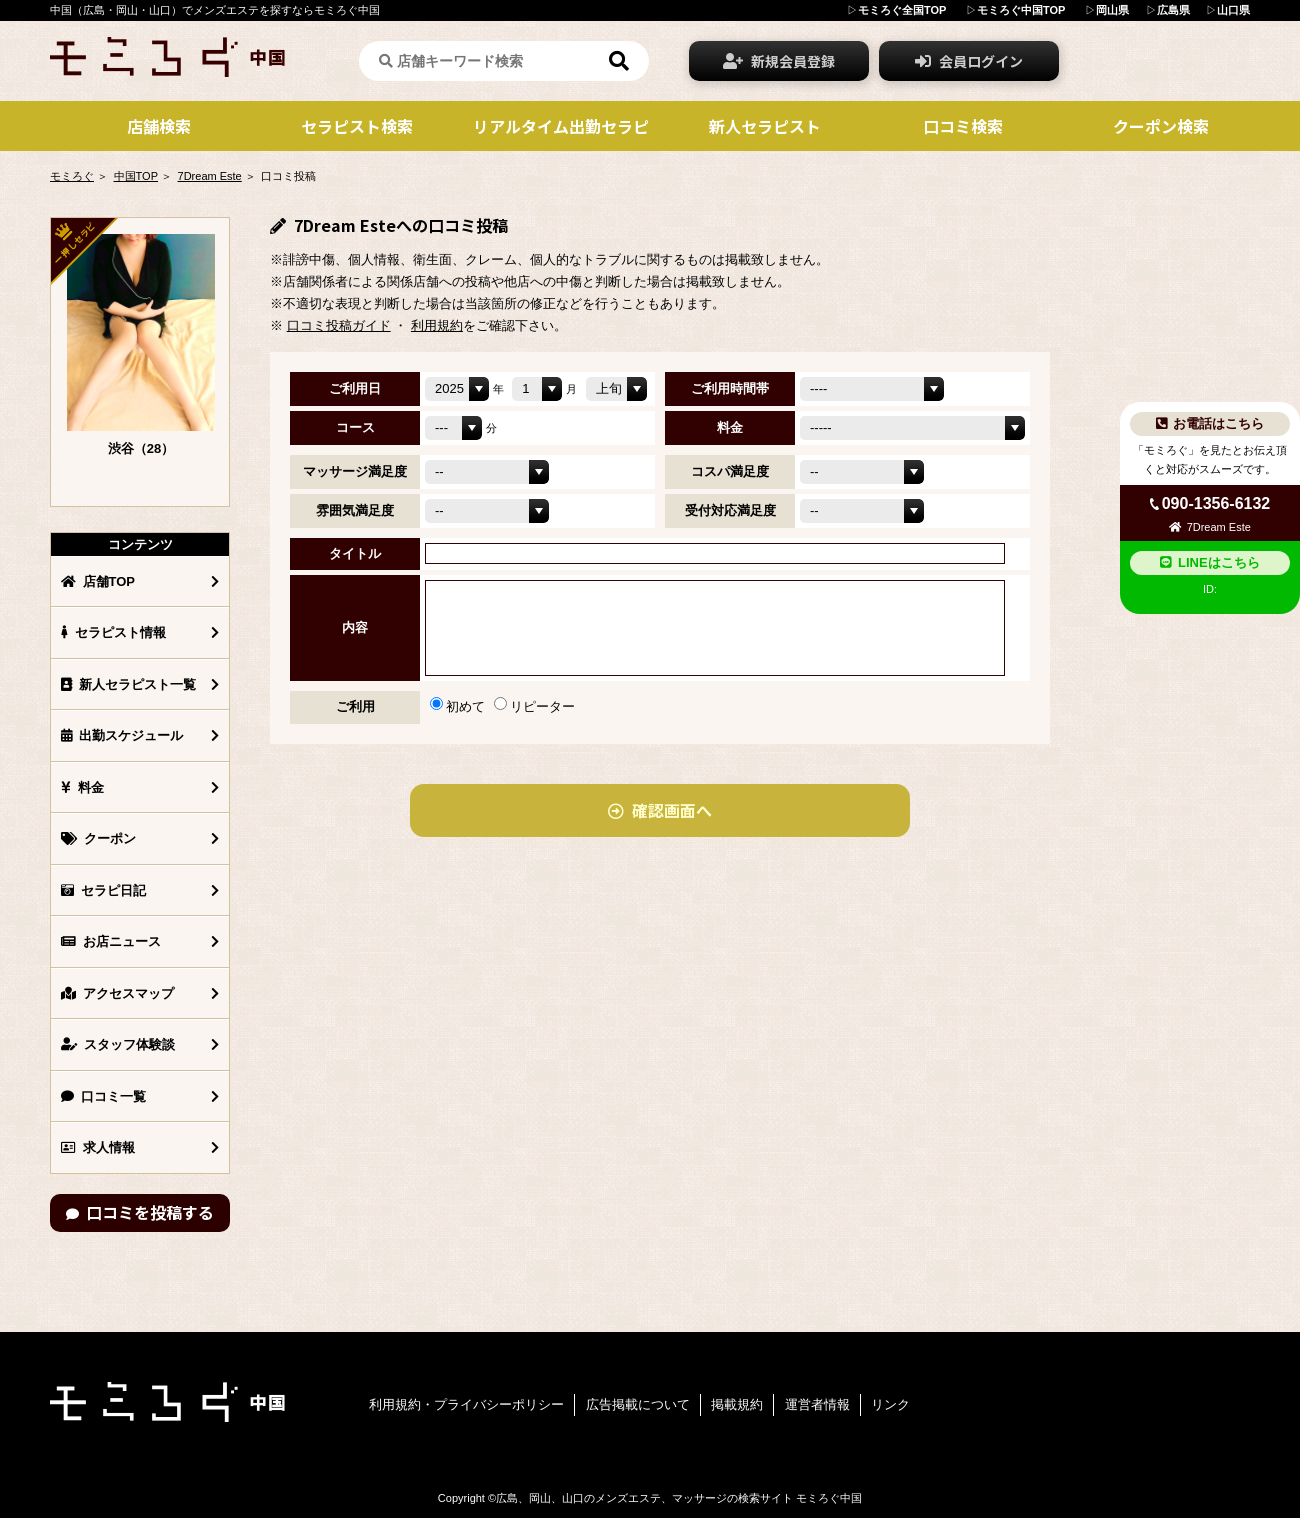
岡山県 (1112, 10)
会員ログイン (969, 61)
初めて (457, 706)
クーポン (98, 838)
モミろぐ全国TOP (902, 10)
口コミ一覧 (103, 1096)
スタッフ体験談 (118, 1044)
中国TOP (136, 176)
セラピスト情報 (113, 632)
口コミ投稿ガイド (339, 325)
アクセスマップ (117, 993)
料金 (82, 787)
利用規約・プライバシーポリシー (466, 1404)
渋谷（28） (141, 448)
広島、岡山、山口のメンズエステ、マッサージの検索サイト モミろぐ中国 (679, 1498)
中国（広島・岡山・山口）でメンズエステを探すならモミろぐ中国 (215, 10)
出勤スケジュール (122, 735)
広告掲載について (638, 1404)
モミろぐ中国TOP (1021, 10)
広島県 (1173, 10)
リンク (890, 1404)
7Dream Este (210, 176)
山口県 (1233, 10)
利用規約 (437, 325)
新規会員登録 (779, 61)
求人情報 (98, 1147)
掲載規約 (737, 1404)
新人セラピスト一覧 (128, 684)
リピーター (534, 706)
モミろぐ (72, 176)
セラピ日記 (103, 890)
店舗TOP (98, 581)
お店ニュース (111, 941)
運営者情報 (817, 1404)
